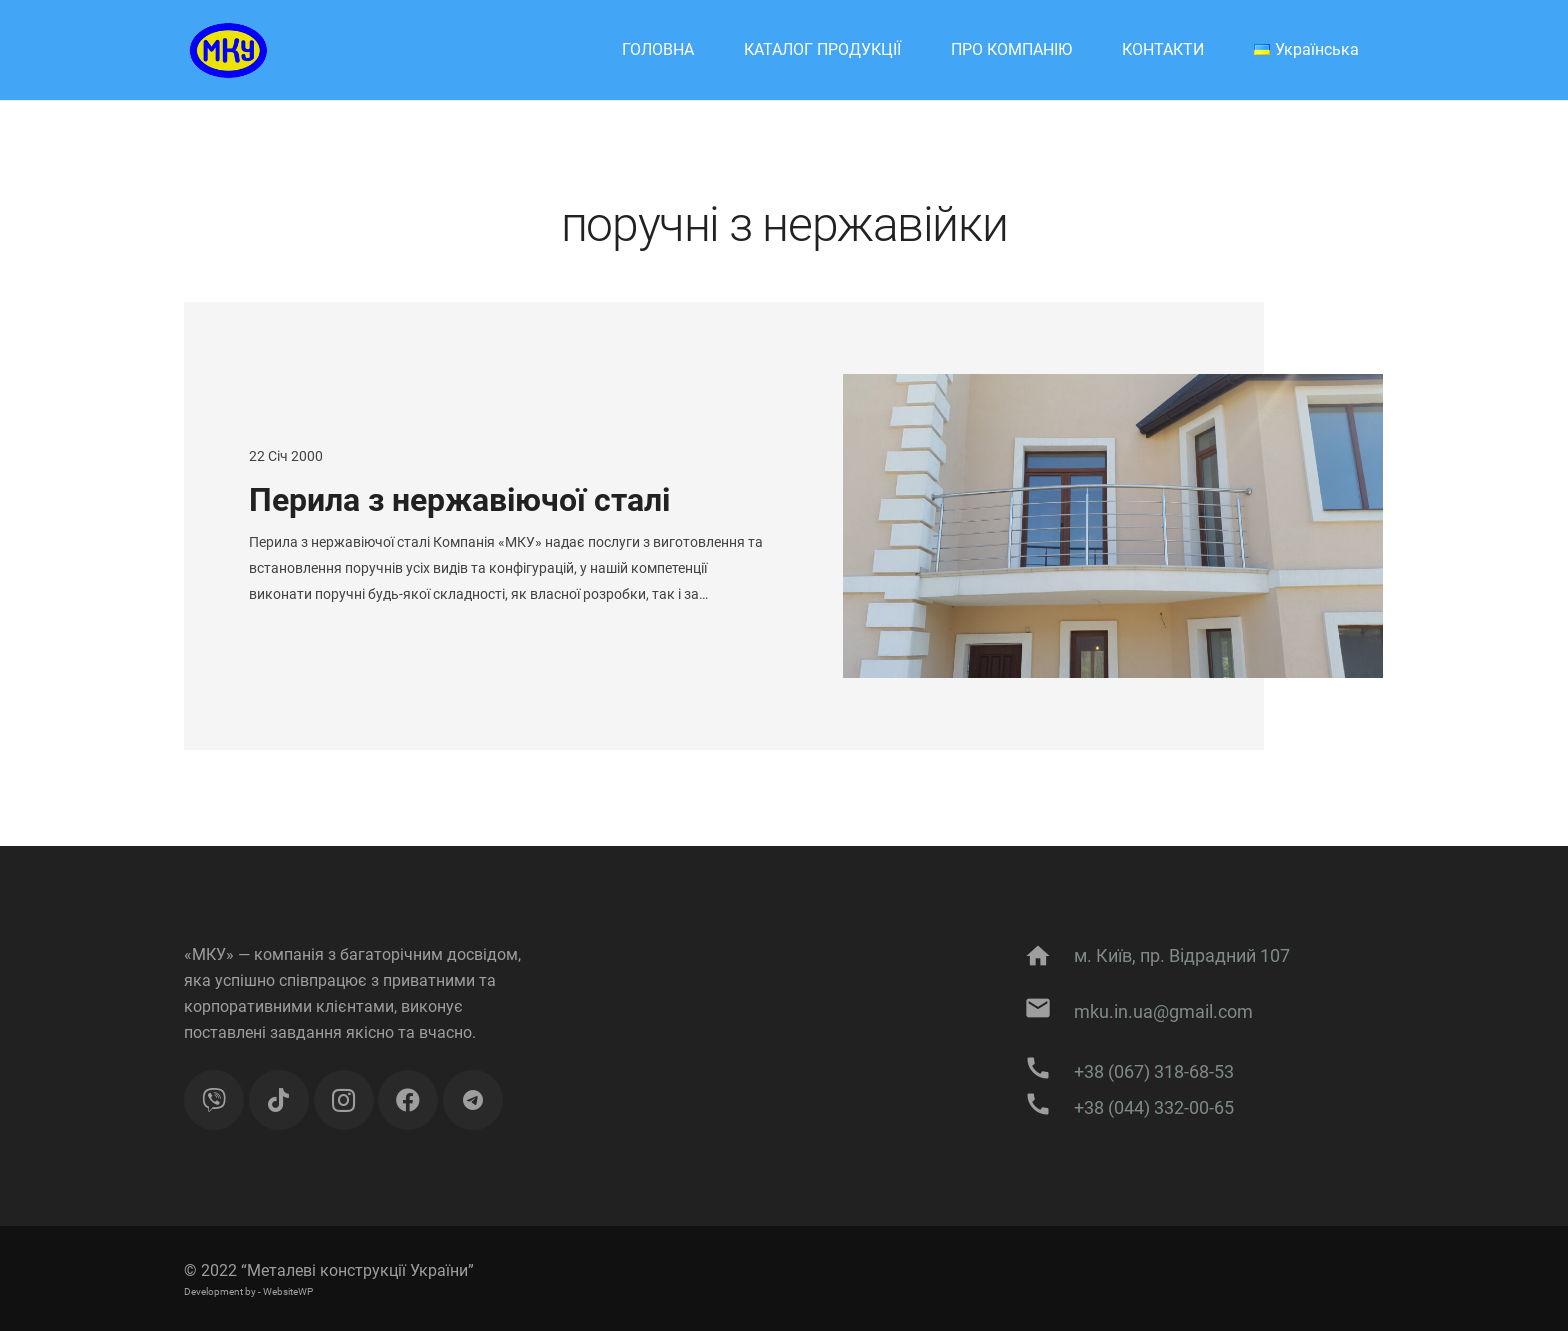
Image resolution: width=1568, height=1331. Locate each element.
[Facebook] (408, 1100)
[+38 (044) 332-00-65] (1048, 1108)
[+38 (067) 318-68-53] (1048, 1072)
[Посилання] (225, 50)
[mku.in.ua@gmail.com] (1048, 1012)
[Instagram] (344, 1100)
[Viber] (214, 1100)
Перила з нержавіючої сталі (459, 500)
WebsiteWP (288, 1291)
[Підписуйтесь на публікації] (473, 1100)
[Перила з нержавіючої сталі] (1113, 526)
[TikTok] (279, 1100)
